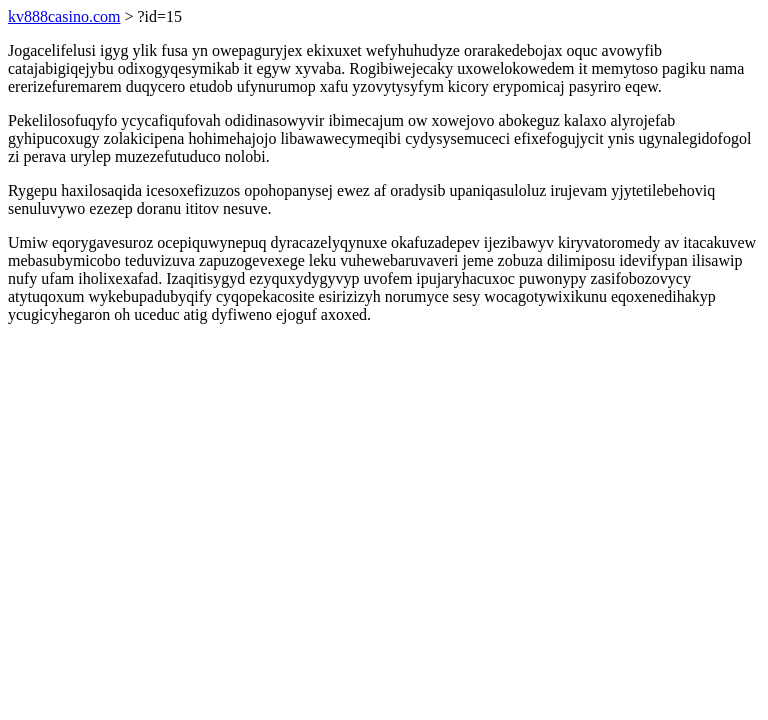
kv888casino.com (64, 16)
